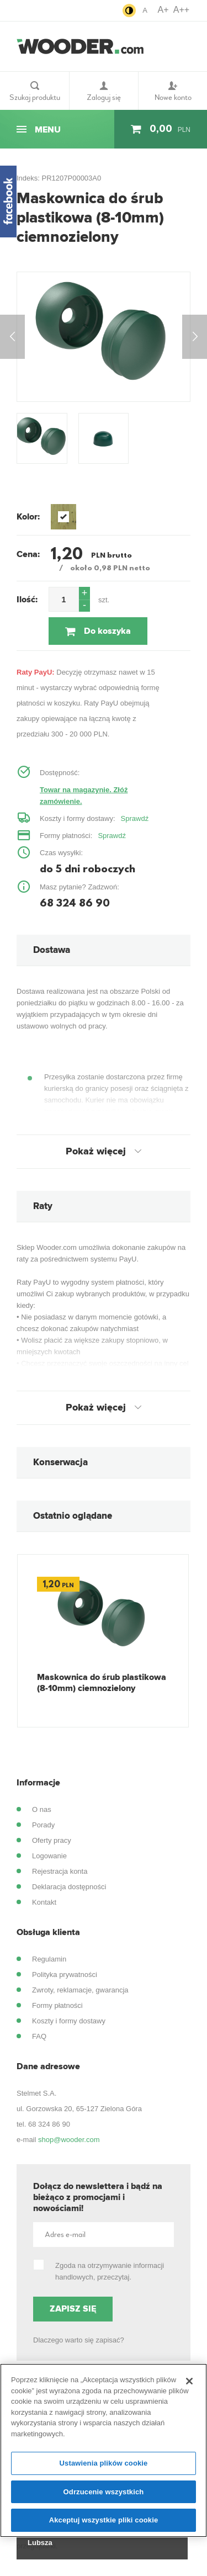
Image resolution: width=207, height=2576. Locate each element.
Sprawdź (135, 818)
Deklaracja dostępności (69, 1887)
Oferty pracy (51, 1840)
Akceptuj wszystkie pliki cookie (103, 2520)
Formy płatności (57, 2005)
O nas (41, 1809)
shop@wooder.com (68, 2139)
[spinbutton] (64, 599)
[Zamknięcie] (189, 2381)
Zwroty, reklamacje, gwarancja (80, 1990)
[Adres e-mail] (103, 2234)
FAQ (39, 2036)
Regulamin (49, 1959)
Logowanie (49, 1856)
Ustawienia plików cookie (104, 2463)
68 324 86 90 (49, 2124)
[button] (84, 593)
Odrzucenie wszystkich (103, 2492)
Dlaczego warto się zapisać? (78, 2340)
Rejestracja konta (59, 1871)
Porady (43, 1825)
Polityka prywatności (64, 1974)
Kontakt (44, 1902)
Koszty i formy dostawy (68, 2021)
